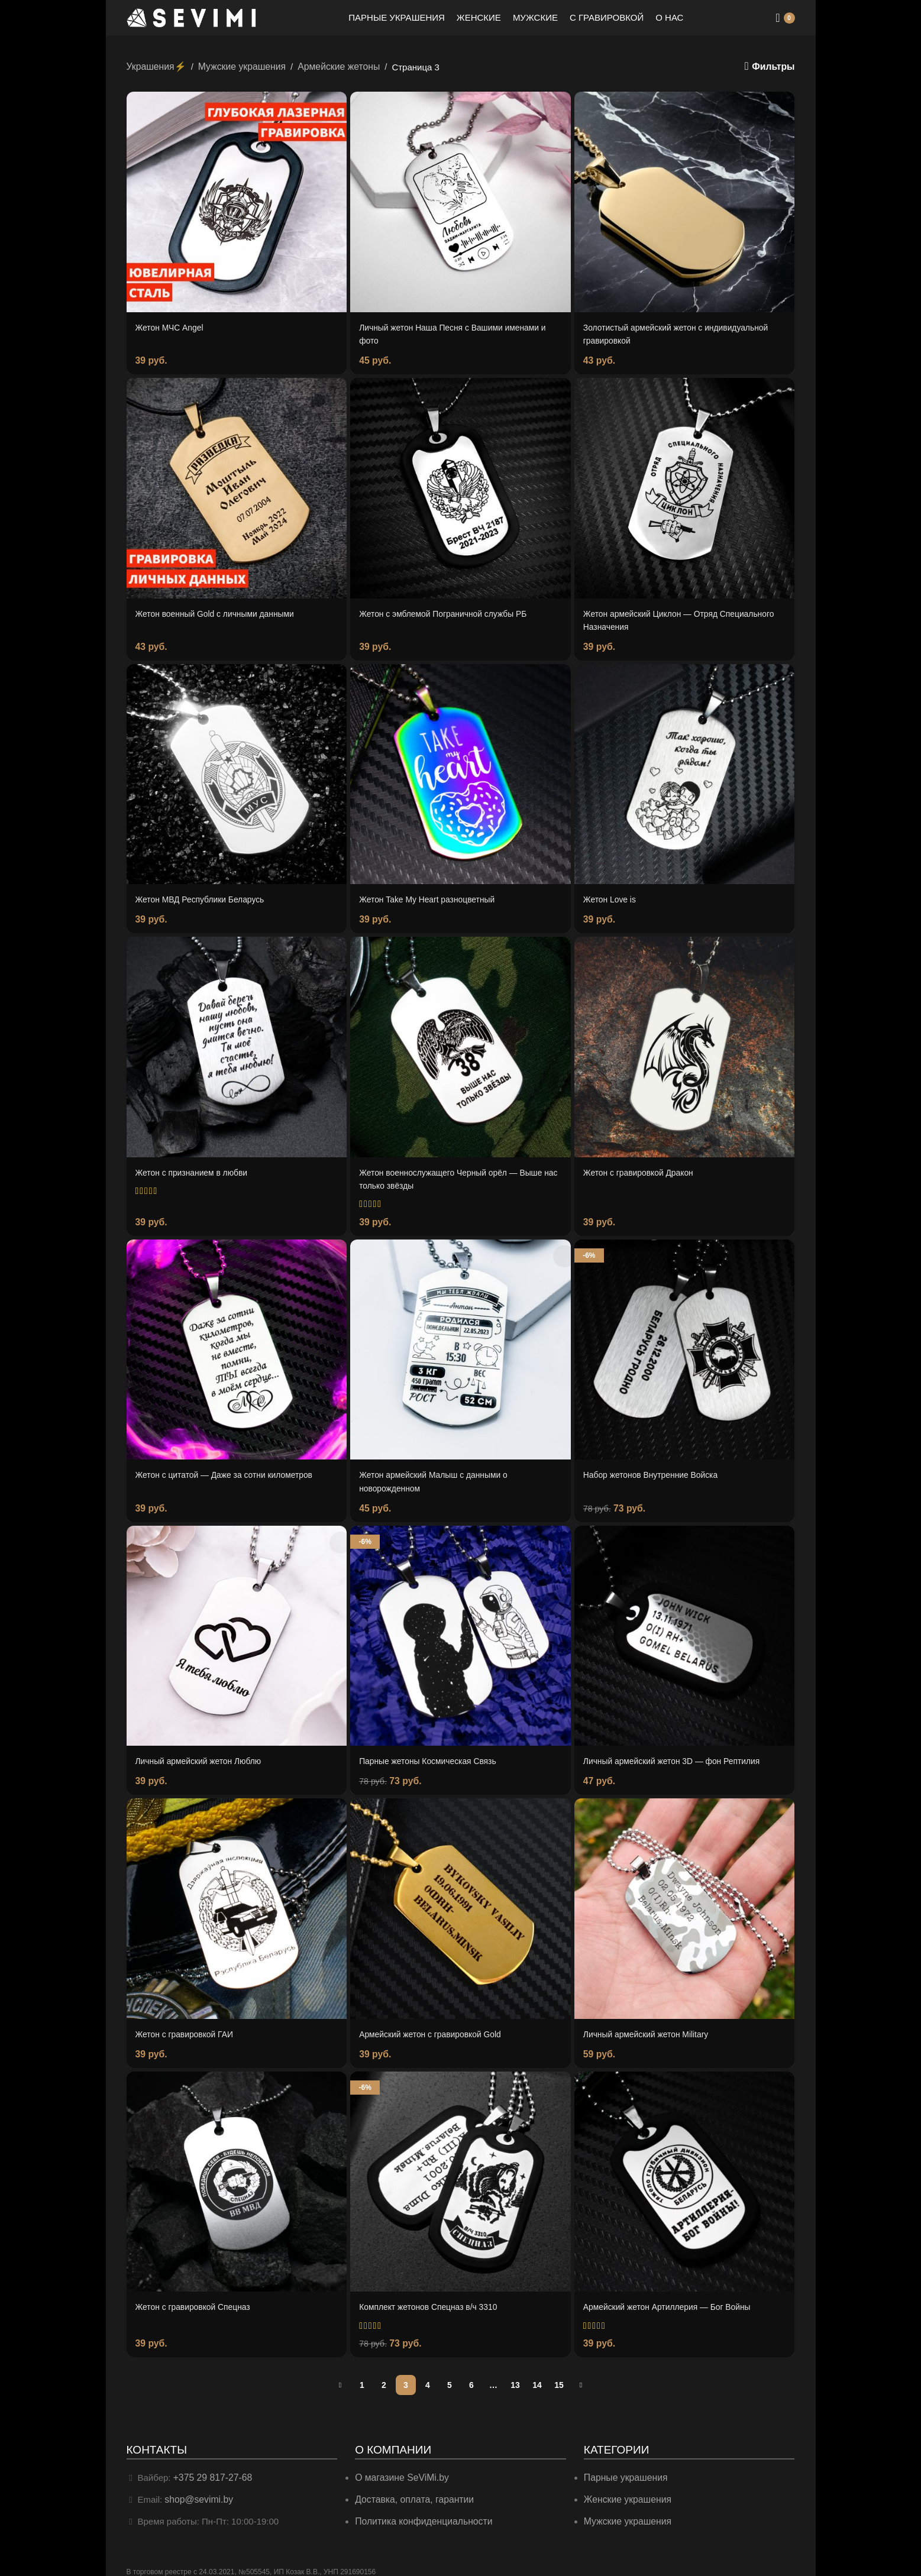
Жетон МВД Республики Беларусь (205, 895)
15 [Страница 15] (559, 2372)
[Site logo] (192, 17)
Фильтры (774, 67)
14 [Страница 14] (537, 2372)
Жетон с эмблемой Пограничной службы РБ (450, 611)
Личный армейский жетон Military (651, 2024)
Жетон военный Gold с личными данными (221, 611)
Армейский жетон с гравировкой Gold (436, 2024)
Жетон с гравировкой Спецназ (197, 2295)
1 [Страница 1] (362, 2372)
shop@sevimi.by (197, 2486)
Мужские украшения (237, 66)
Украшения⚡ (155, 66)
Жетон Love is (612, 895)
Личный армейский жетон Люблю (203, 1751)
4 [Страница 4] (427, 2372)
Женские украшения (625, 2486)
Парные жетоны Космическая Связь (433, 1751)
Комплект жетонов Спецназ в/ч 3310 (434, 2295)
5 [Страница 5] (449, 2372)
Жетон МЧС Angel (172, 327)
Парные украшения (624, 2465)
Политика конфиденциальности (420, 2508)
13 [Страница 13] (515, 2372)
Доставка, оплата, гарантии (411, 2486)
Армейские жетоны (329, 66)
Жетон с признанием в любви (196, 1167)
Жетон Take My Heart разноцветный (432, 895)
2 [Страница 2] (384, 2372)
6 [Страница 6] (471, 2372)
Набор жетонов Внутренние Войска (656, 1467)
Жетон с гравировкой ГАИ (188, 2024)
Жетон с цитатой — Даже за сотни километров (231, 1467)
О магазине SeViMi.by (399, 2465)
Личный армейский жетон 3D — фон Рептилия (679, 1751)
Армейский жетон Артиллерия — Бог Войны (674, 2295)
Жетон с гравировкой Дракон (643, 1167)
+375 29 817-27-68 (210, 2465)
